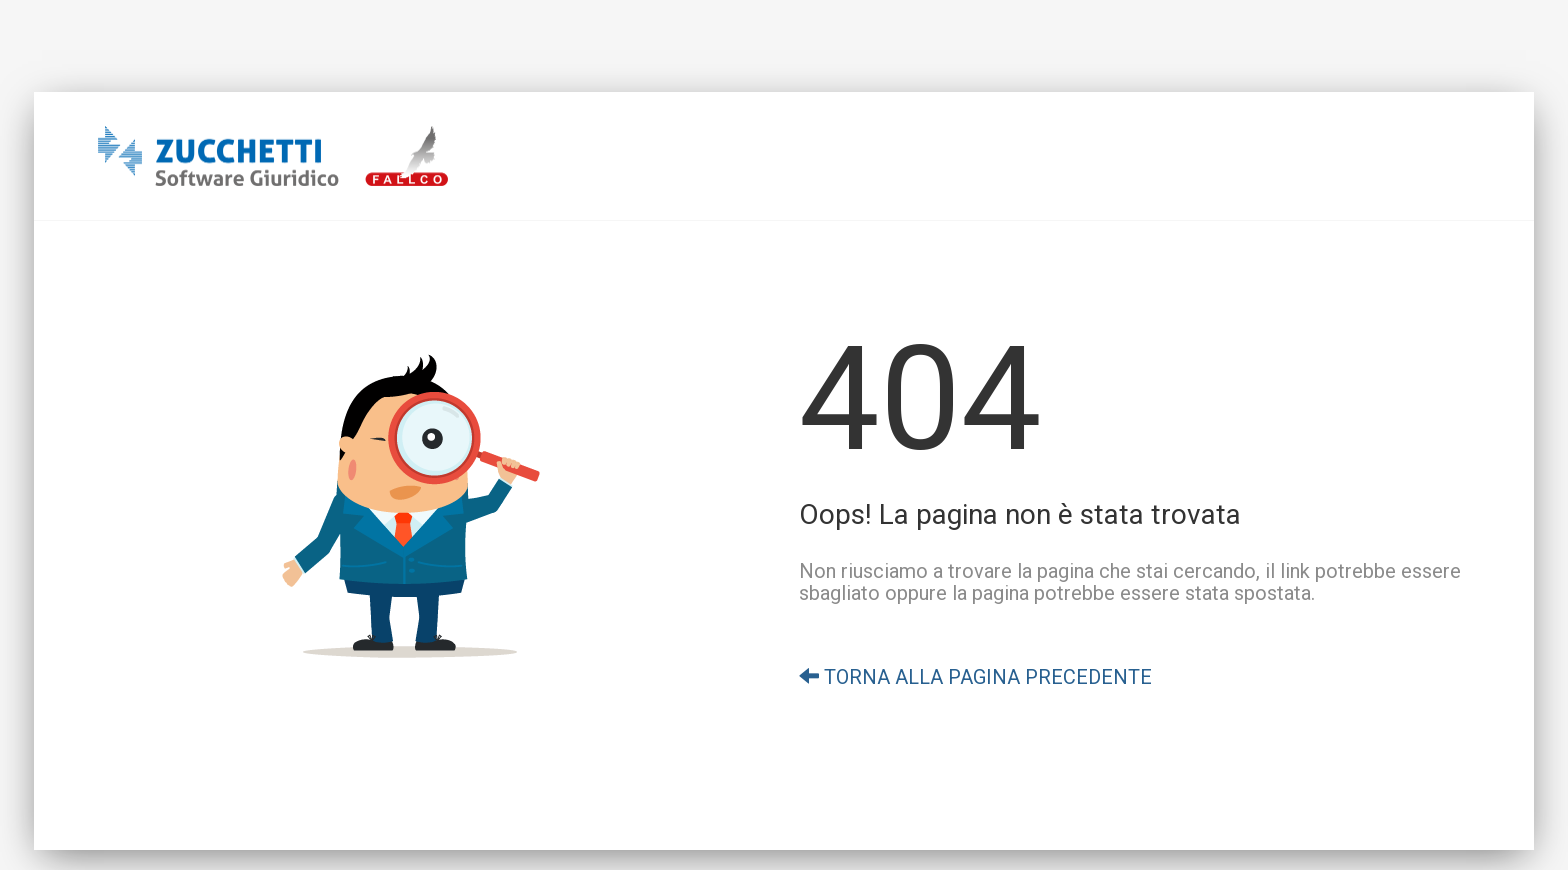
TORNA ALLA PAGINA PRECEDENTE (975, 677)
